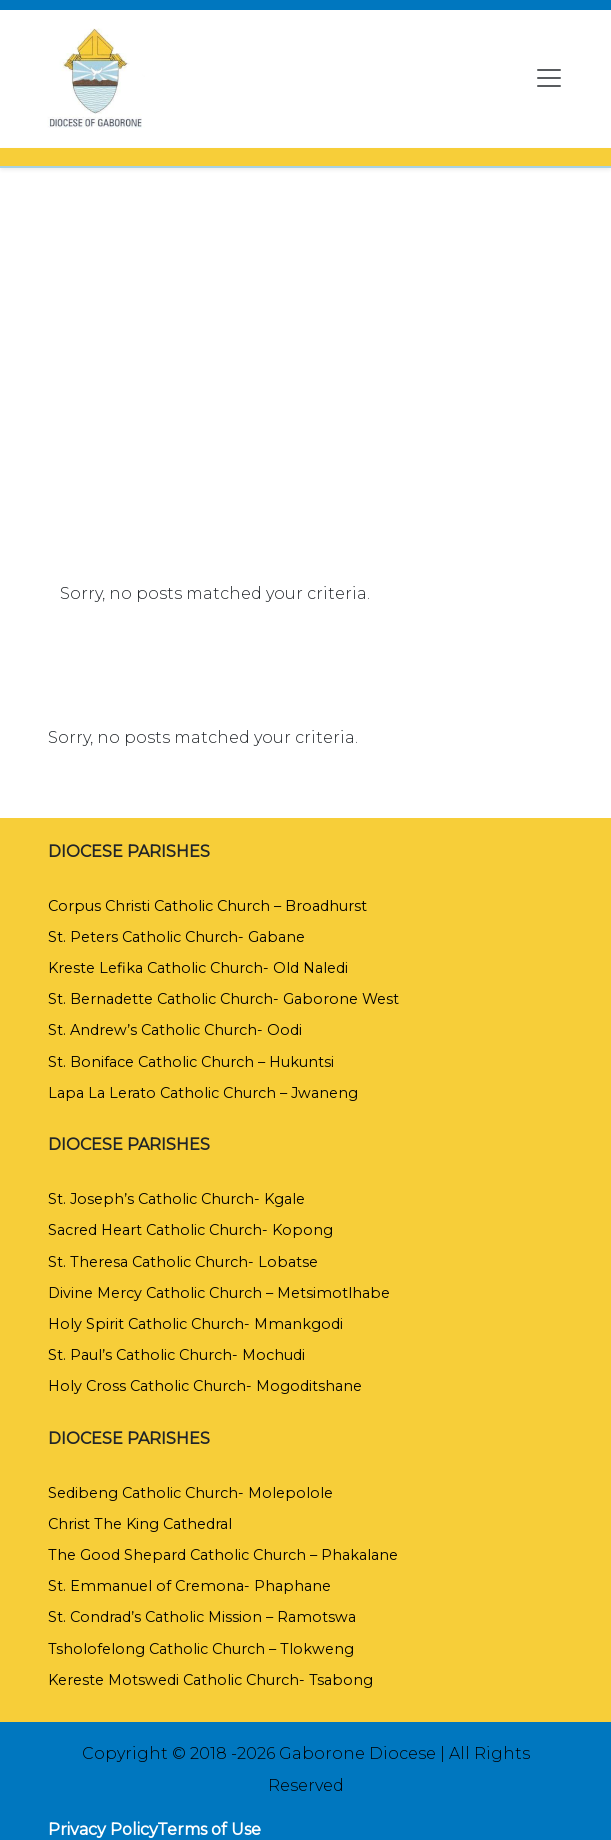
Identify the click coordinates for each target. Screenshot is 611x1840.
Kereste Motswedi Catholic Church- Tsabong (210, 1680)
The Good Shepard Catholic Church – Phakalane (223, 1555)
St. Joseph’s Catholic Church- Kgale (176, 1199)
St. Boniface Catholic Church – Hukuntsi (191, 1062)
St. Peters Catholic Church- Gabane (176, 937)
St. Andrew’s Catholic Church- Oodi (175, 1030)
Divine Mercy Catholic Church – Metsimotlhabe (219, 1293)
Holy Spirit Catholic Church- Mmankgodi (195, 1324)
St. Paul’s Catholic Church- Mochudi (176, 1355)
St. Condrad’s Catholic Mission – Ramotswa (202, 1617)
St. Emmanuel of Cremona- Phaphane (189, 1586)
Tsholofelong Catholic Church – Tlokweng (201, 1649)
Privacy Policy (102, 1829)
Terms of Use (209, 1829)
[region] (305, 329)
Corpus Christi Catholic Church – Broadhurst (207, 906)
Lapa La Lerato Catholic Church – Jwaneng (203, 1093)
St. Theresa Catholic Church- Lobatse (183, 1262)
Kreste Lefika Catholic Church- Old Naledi (198, 968)
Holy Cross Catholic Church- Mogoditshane (205, 1386)
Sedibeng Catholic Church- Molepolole (190, 1493)
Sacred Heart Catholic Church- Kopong (190, 1230)
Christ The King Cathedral (140, 1524)
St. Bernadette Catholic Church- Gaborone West (223, 999)
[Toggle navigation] (549, 78)
